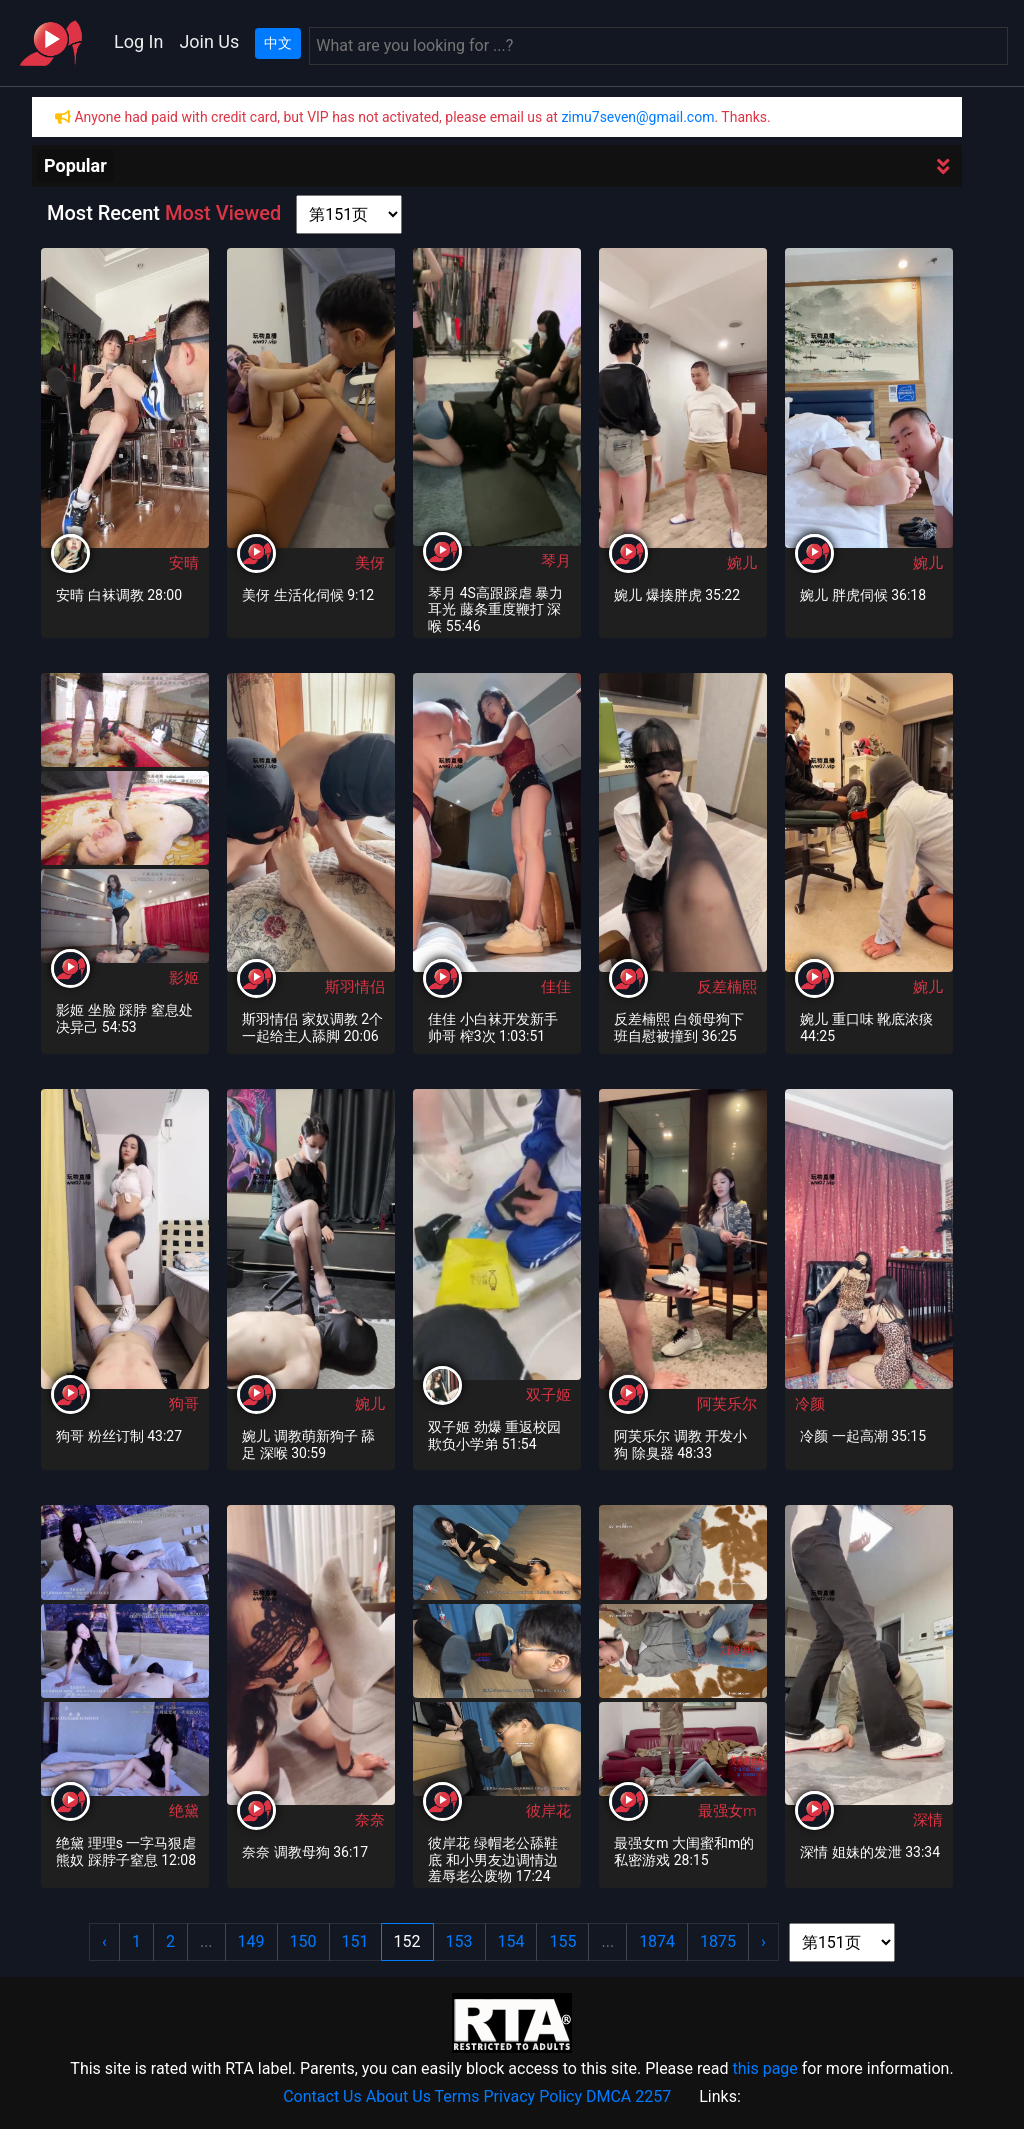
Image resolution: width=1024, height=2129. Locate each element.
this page (764, 2068)
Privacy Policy (533, 2096)
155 (562, 1941)
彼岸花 (548, 1811)
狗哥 (184, 1404)
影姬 (184, 978)
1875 (718, 1941)
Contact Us (322, 2096)
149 (251, 1941)
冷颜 (810, 1404)
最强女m (727, 1811)
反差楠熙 (727, 987)
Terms (457, 2096)
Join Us (209, 41)
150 (303, 1941)
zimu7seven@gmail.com (637, 117)
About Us (398, 2096)
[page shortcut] (349, 214)
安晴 (184, 563)
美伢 (370, 563)
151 (355, 1941)
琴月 (556, 561)
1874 (657, 1941)
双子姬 (548, 1395)
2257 (653, 2096)
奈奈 (370, 1820)
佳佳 (556, 987)
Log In (138, 41)
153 (459, 1941)
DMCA (608, 2096)
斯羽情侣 (355, 987)
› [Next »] (763, 1941)
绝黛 (184, 1811)
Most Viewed (223, 213)
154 (511, 1941)
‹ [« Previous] (104, 1941)
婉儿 (742, 563)
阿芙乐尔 (727, 1404)
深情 (928, 1820)
